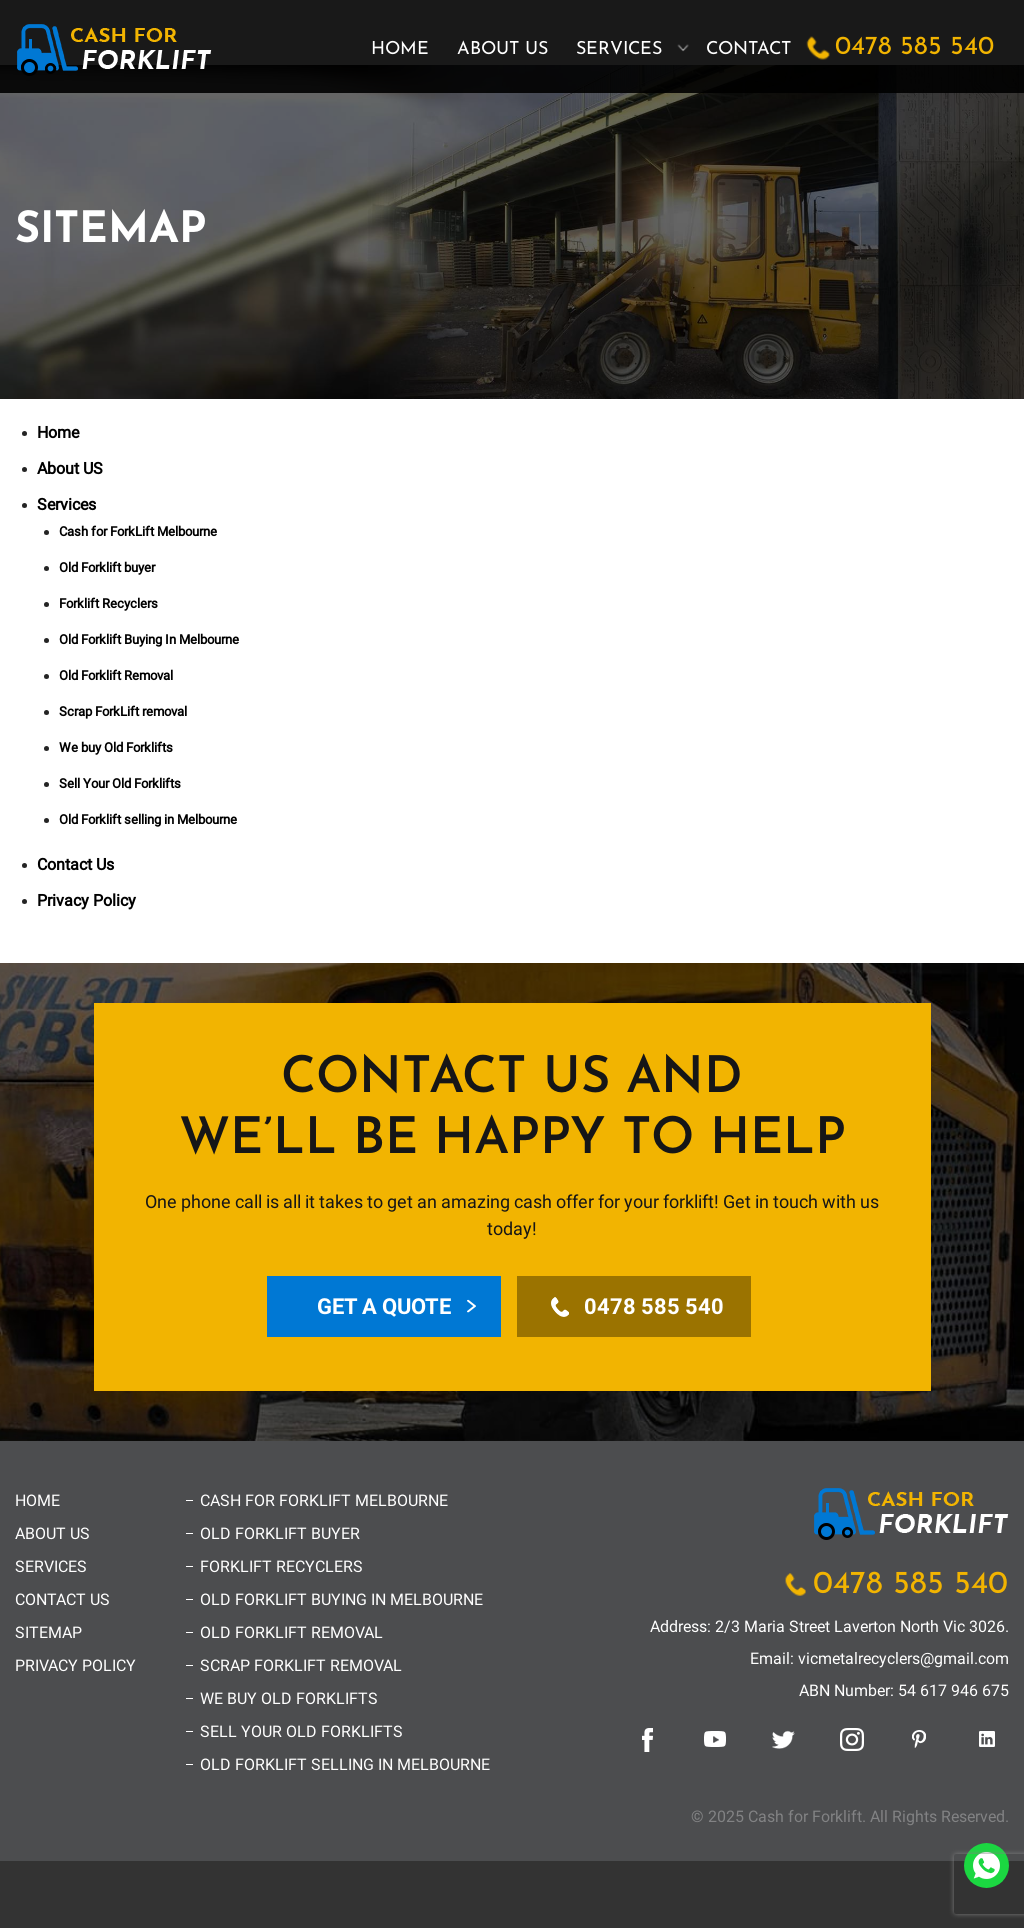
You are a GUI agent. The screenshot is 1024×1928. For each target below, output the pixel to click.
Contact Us (75, 864)
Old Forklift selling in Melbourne (148, 819)
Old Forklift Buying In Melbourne (149, 639)
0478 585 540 (914, 47)
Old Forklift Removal (116, 675)
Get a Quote (384, 1306)
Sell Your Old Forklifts (120, 783)
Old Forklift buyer (107, 567)
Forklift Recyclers (108, 603)
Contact (748, 49)
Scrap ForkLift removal (123, 711)
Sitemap (48, 1632)
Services (619, 49)
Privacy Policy (86, 900)
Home (400, 49)
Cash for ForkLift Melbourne (138, 531)
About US (502, 49)
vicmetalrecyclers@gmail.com (903, 1658)
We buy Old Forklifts (116, 747)
